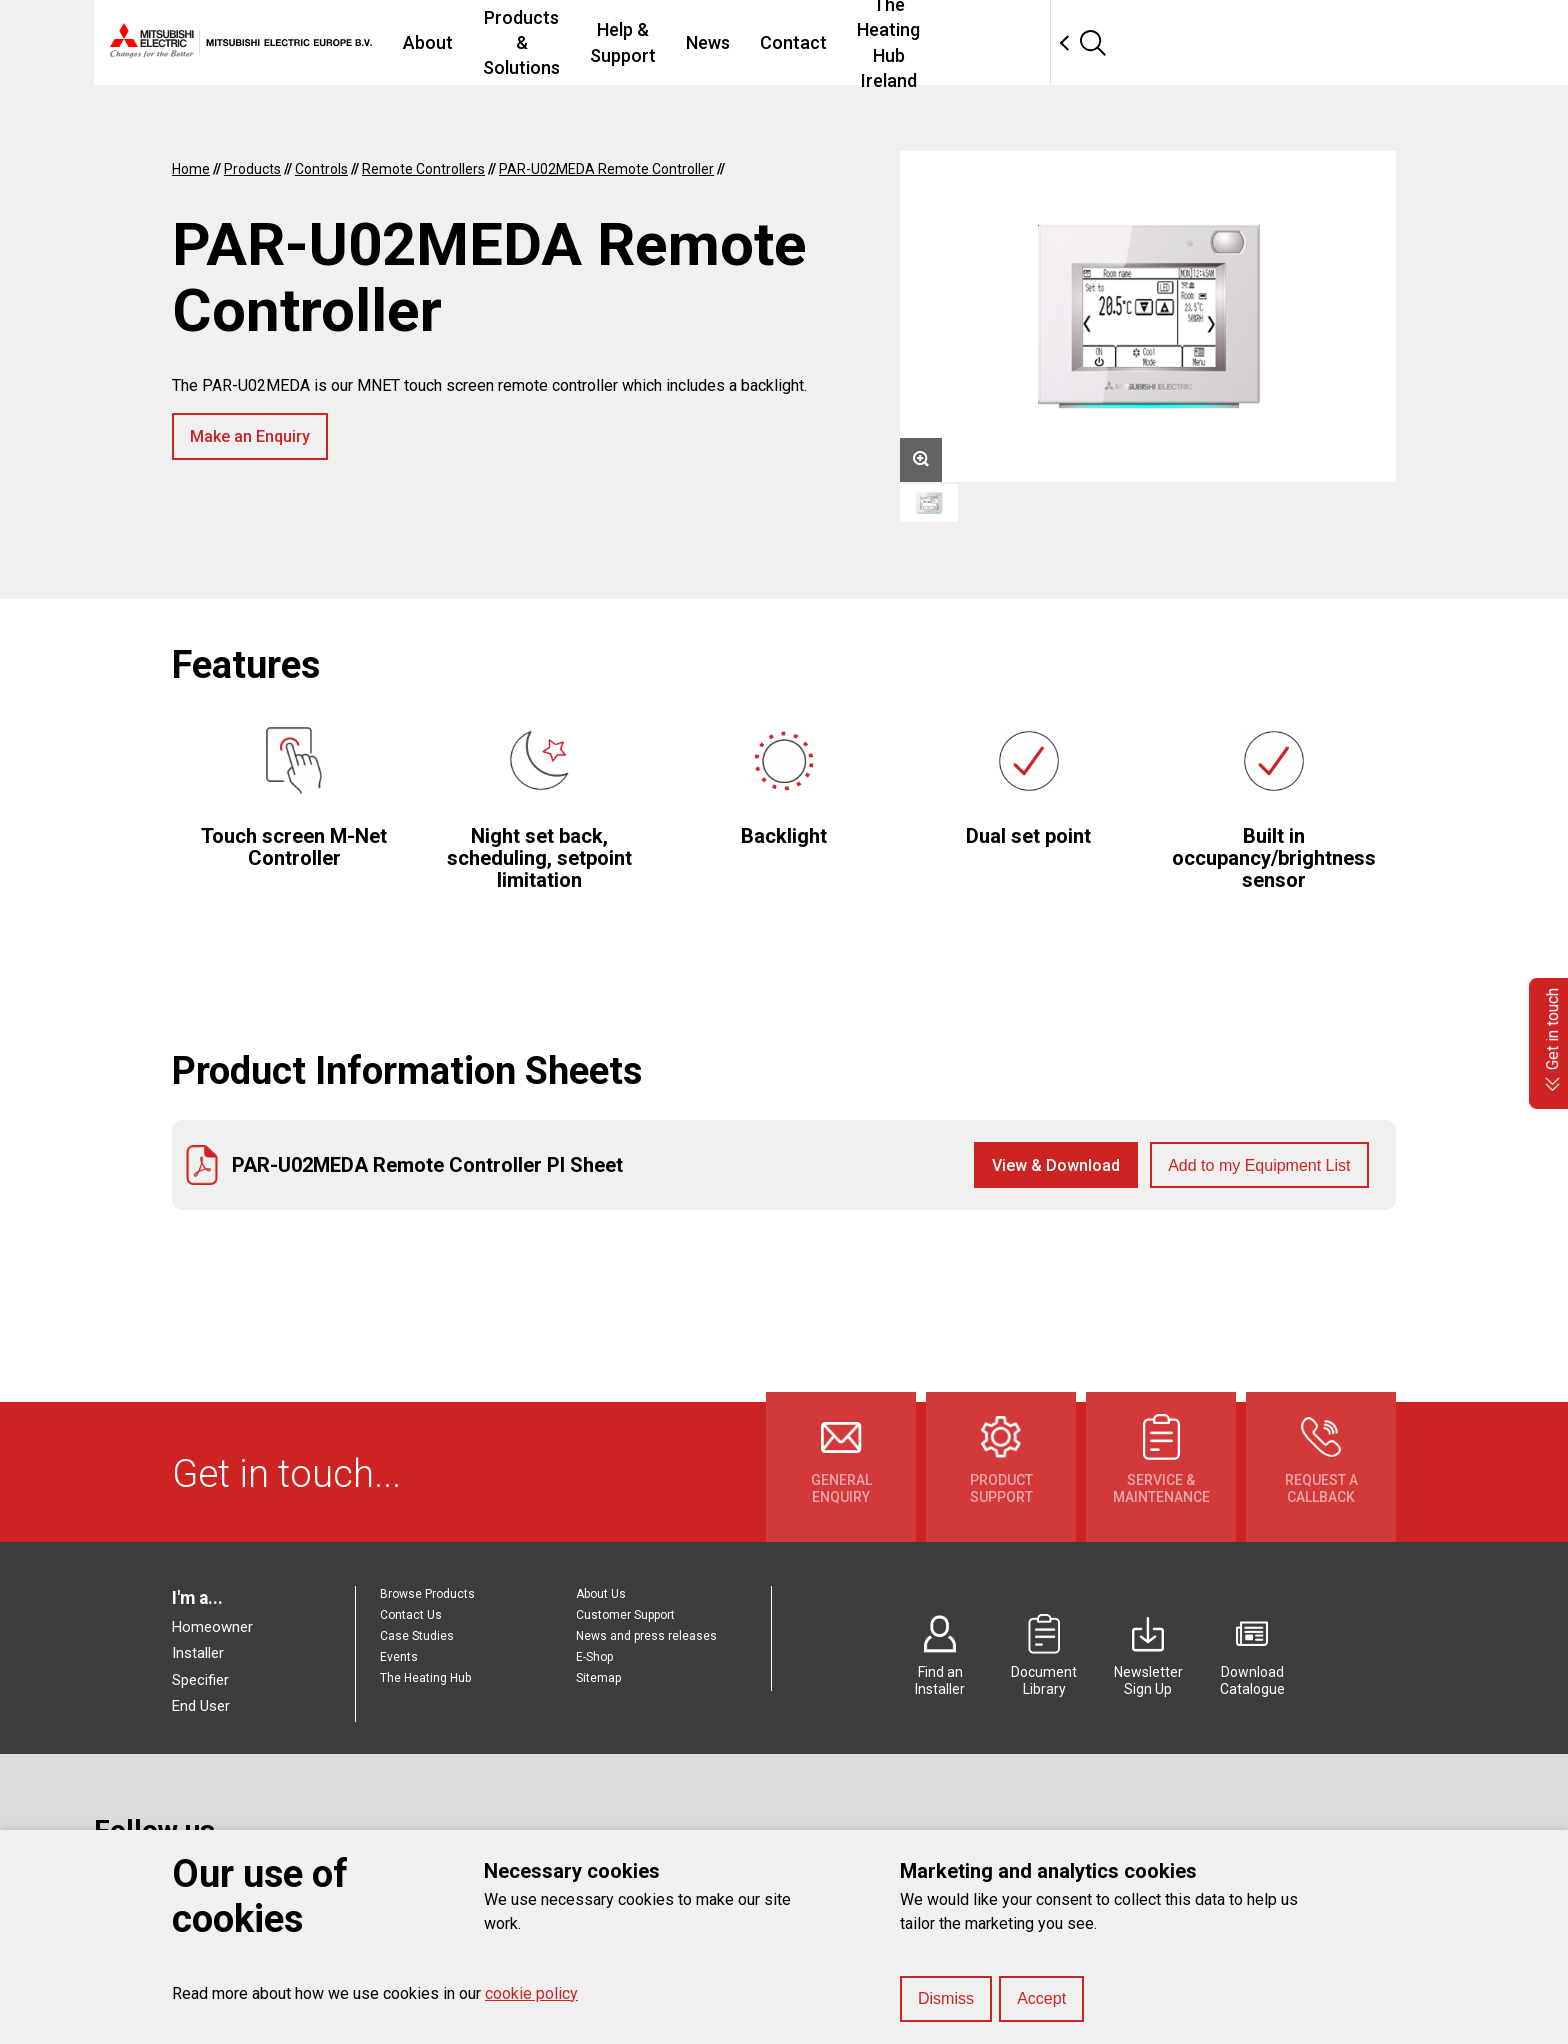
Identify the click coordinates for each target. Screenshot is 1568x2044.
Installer (198, 1653)
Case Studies (417, 1636)
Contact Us (411, 1615)
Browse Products (427, 1594)
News (917, 42)
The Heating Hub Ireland (1163, 42)
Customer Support (625, 1615)
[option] (1148, 316)
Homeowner (212, 1627)
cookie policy (531, 1993)
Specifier (200, 1680)
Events (399, 1657)
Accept (1041, 1998)
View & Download (1056, 1165)
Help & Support (804, 42)
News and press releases (646, 1636)
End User (201, 1706)
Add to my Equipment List (1259, 1165)
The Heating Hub (425, 1678)
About (486, 42)
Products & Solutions (627, 42)
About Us (601, 1594)
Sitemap (598, 1678)
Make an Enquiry (250, 436)
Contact (1002, 42)
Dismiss (946, 1998)
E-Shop (594, 1657)
